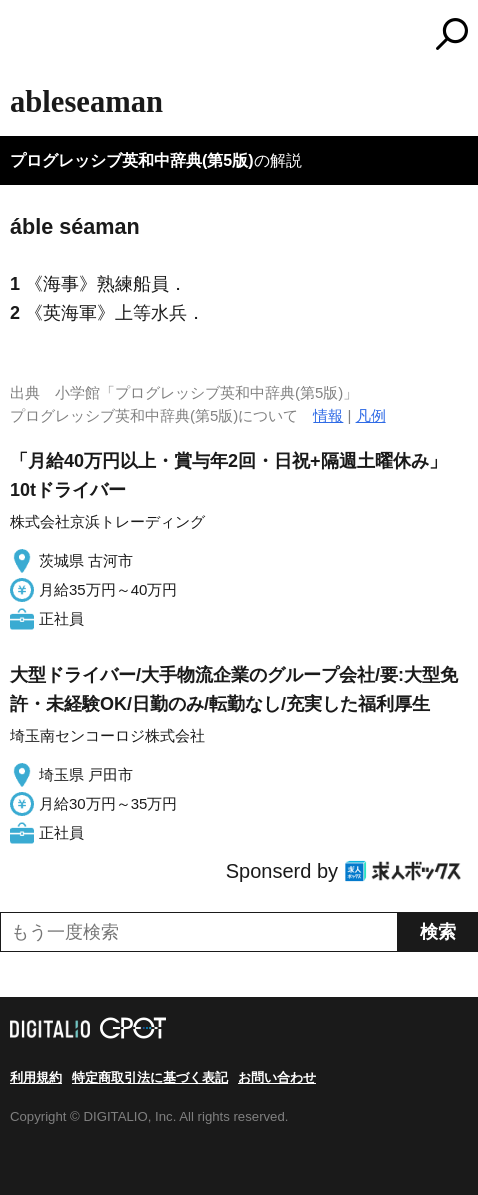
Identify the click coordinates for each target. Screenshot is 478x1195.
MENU (25, 36)
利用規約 (36, 1077)
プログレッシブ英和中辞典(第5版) (132, 160)
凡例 (371, 415)
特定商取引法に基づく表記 (150, 1077)
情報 (328, 415)
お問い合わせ (277, 1077)
